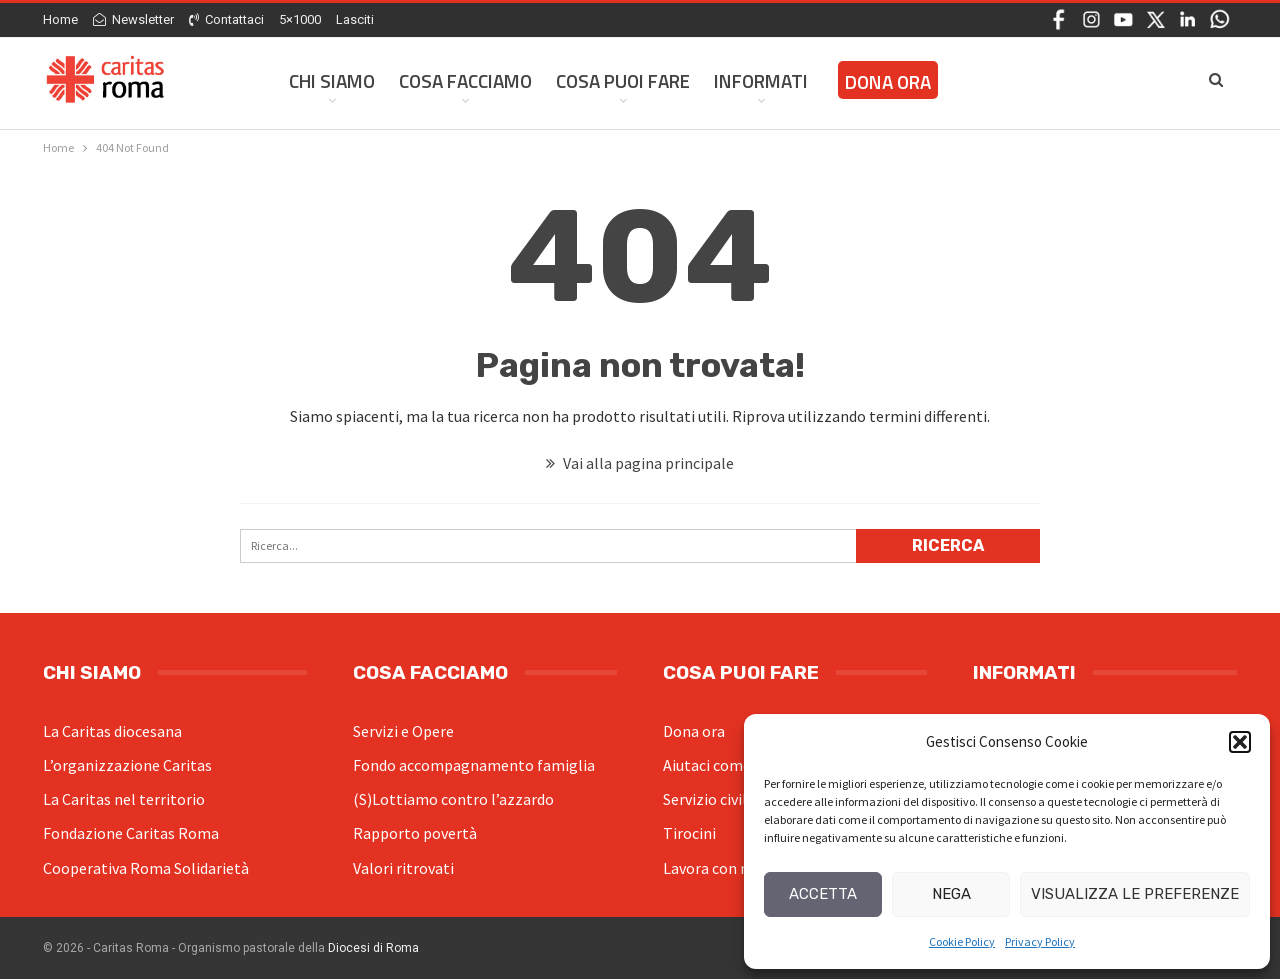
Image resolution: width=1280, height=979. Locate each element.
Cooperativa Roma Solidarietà (146, 868)
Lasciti (355, 19)
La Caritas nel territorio (124, 799)
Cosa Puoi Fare (623, 80)
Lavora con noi (712, 868)
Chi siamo (332, 80)
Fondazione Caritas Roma (131, 833)
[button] (1240, 742)
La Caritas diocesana (112, 731)
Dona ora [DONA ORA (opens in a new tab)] (888, 81)
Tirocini (689, 833)
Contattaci (226, 19)
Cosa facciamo (465, 80)
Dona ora (694, 731)
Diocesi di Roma (373, 948)
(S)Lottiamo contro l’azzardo (453, 799)
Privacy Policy (1040, 941)
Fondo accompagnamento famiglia (474, 765)
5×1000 (300, 19)
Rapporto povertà (415, 833)
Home (60, 19)
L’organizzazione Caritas (127, 765)
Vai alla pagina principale (640, 463)
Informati (761, 80)
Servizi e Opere (403, 731)
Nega (951, 894)
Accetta (823, 894)
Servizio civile (709, 799)
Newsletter (133, 19)
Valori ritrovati (403, 868)
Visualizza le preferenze (1135, 894)
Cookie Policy (962, 941)
